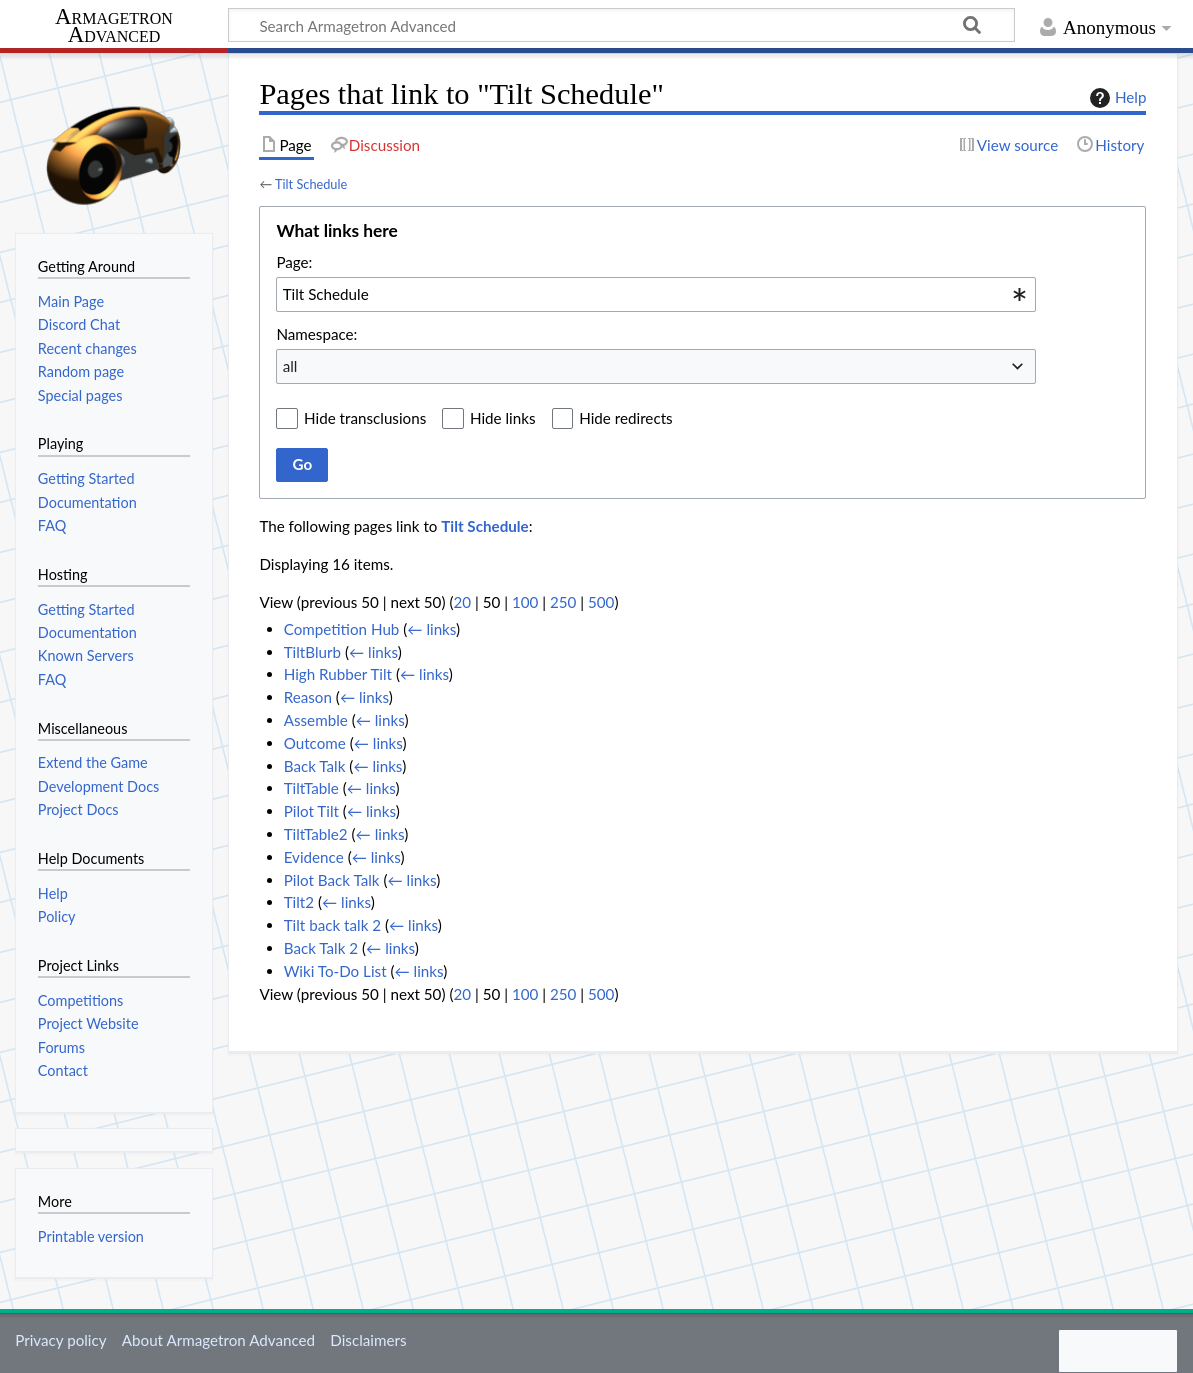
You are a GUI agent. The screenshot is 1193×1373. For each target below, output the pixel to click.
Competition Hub (342, 629)
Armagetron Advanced (114, 26)
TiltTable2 (316, 834)
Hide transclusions (365, 418)
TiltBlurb (312, 652)
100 (525, 602)
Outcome (315, 743)
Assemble (316, 720)
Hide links (503, 418)
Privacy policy (60, 1340)
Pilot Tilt (311, 811)
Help (1115, 98)
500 (601, 602)
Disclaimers (368, 1340)
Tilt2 (299, 902)
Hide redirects (625, 418)
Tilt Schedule (311, 184)
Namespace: (316, 334)
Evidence (314, 857)
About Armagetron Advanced (218, 1340)
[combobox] (656, 294)
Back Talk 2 (321, 948)
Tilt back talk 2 (332, 925)
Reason (308, 697)
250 (563, 602)
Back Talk (315, 766)
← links (431, 629)
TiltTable (311, 788)
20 (462, 602)
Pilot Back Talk (332, 880)
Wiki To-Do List (335, 971)
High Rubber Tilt (338, 674)
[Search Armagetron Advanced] (621, 25)
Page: (294, 262)
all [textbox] (290, 366)
